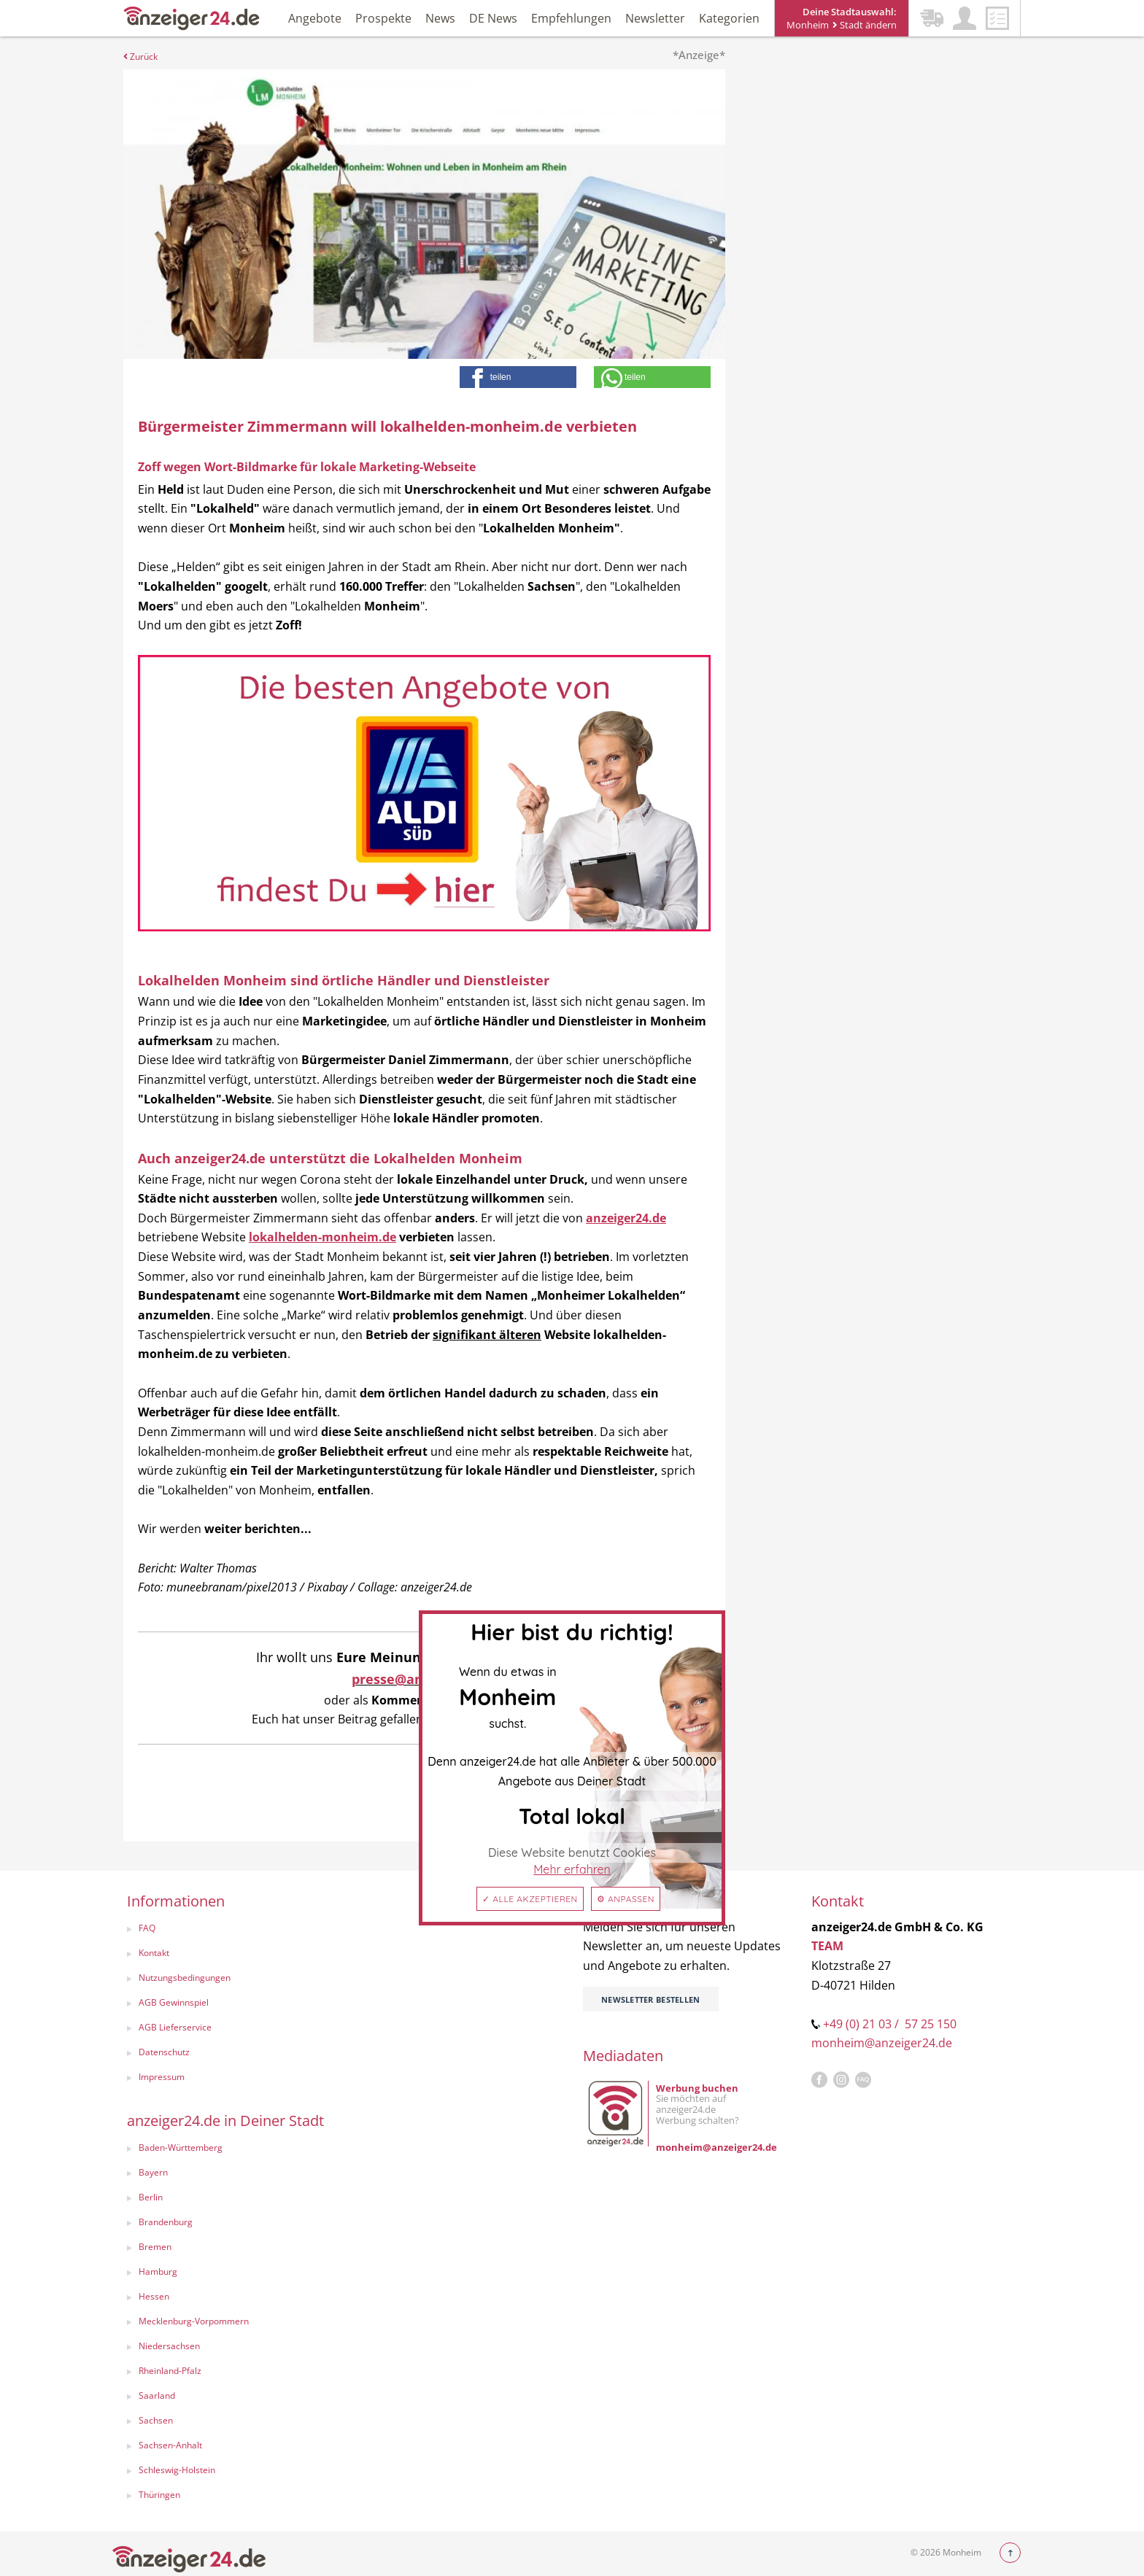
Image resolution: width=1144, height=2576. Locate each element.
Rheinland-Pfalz (170, 2370)
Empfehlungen (571, 18)
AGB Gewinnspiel (174, 2002)
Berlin (151, 2197)
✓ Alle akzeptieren (530, 1898)
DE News (493, 18)
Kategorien (729, 18)
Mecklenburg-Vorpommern (194, 2321)
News (440, 18)
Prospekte (383, 18)
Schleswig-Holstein (177, 2470)
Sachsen (156, 2420)
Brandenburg (166, 2222)
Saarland (157, 2395)
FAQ (147, 1928)
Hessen (154, 2296)
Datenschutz (164, 2052)
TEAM (827, 1946)
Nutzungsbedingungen (185, 1977)
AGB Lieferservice (175, 2027)
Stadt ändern (864, 24)
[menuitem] (226, 1929)
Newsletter (655, 18)
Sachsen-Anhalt (170, 2445)
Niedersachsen (169, 2346)
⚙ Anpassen (625, 1898)
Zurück (140, 56)
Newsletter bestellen (650, 1999)
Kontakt (154, 1953)
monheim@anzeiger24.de (881, 2043)
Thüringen (159, 2494)
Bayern (153, 2172)
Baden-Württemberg (181, 2147)
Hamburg (158, 2271)
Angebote (314, 18)
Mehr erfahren (572, 1869)
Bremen (155, 2247)
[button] (518, 377)
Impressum (162, 2077)
